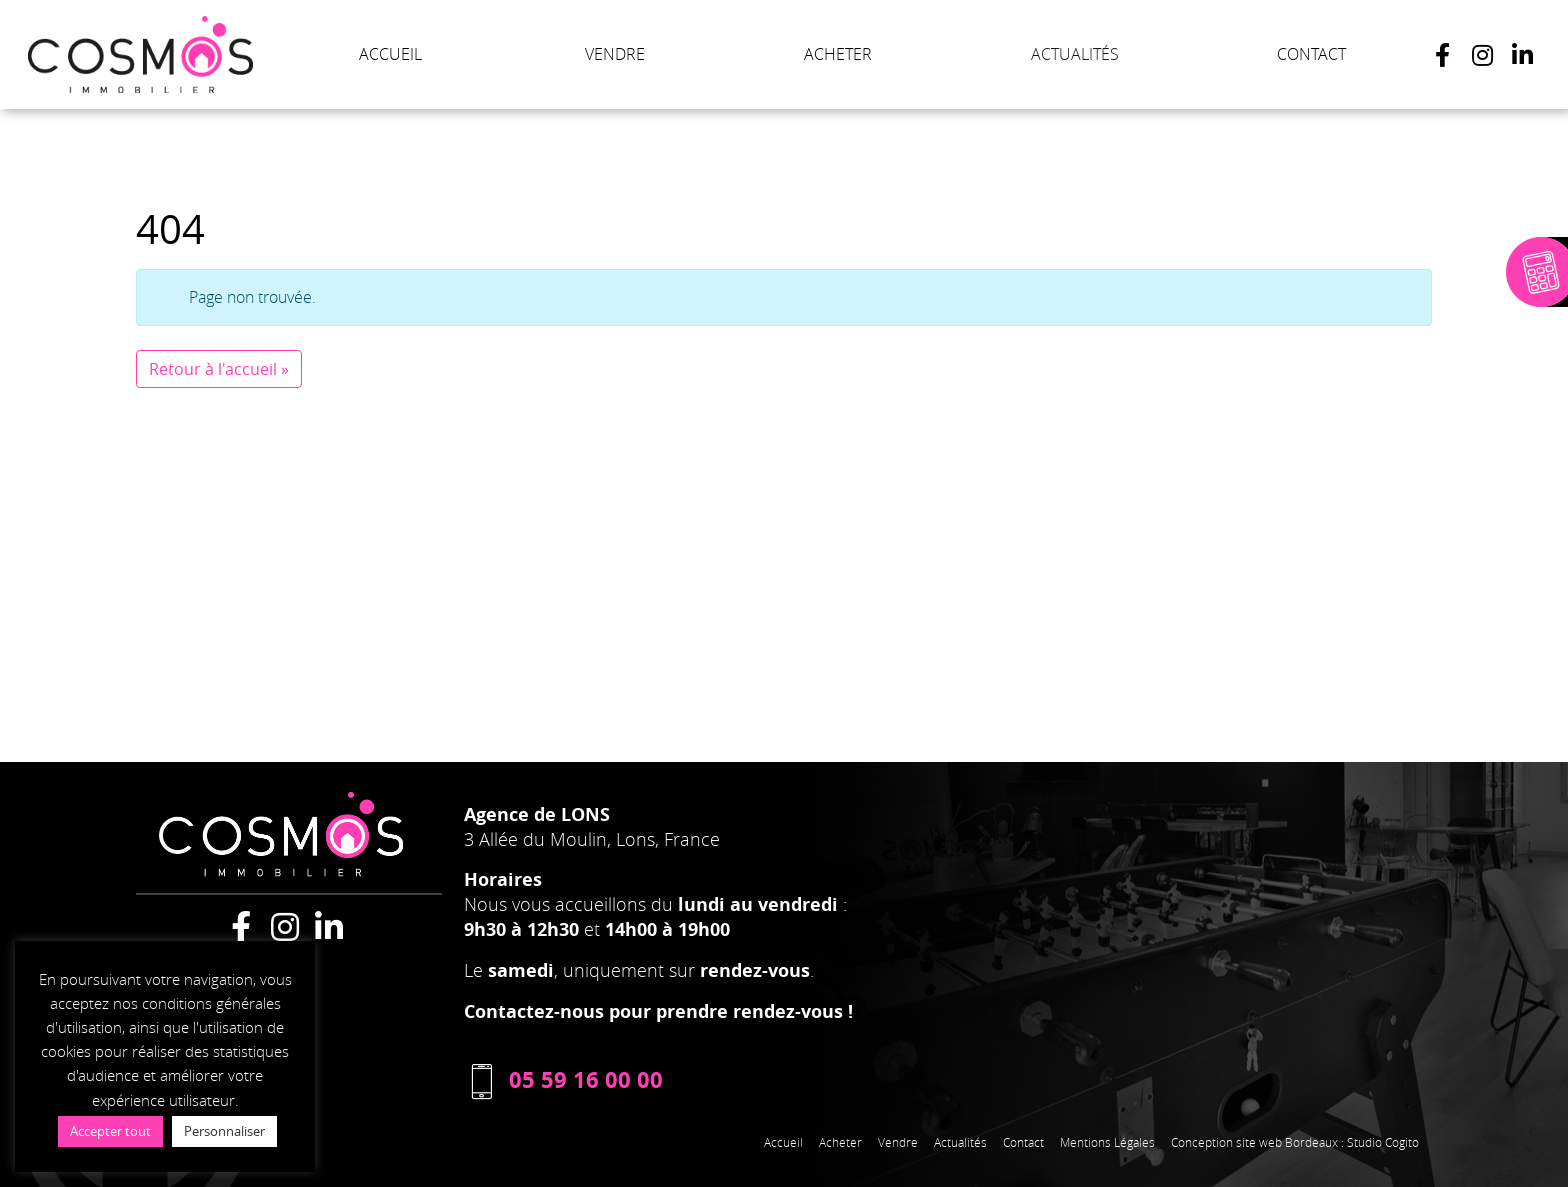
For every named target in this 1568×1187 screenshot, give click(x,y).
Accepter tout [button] (110, 1131)
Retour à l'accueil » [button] (219, 369)
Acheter (840, 1142)
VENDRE (615, 54)
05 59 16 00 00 (563, 1079)
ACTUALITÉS (1075, 54)
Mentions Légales (1107, 1142)
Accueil (783, 1142)
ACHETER (838, 54)
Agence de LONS (537, 814)
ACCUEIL (390, 54)
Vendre (898, 1142)
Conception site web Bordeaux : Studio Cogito (1295, 1142)
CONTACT (1311, 54)
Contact (1023, 1142)
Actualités (960, 1142)
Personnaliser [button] (224, 1131)
